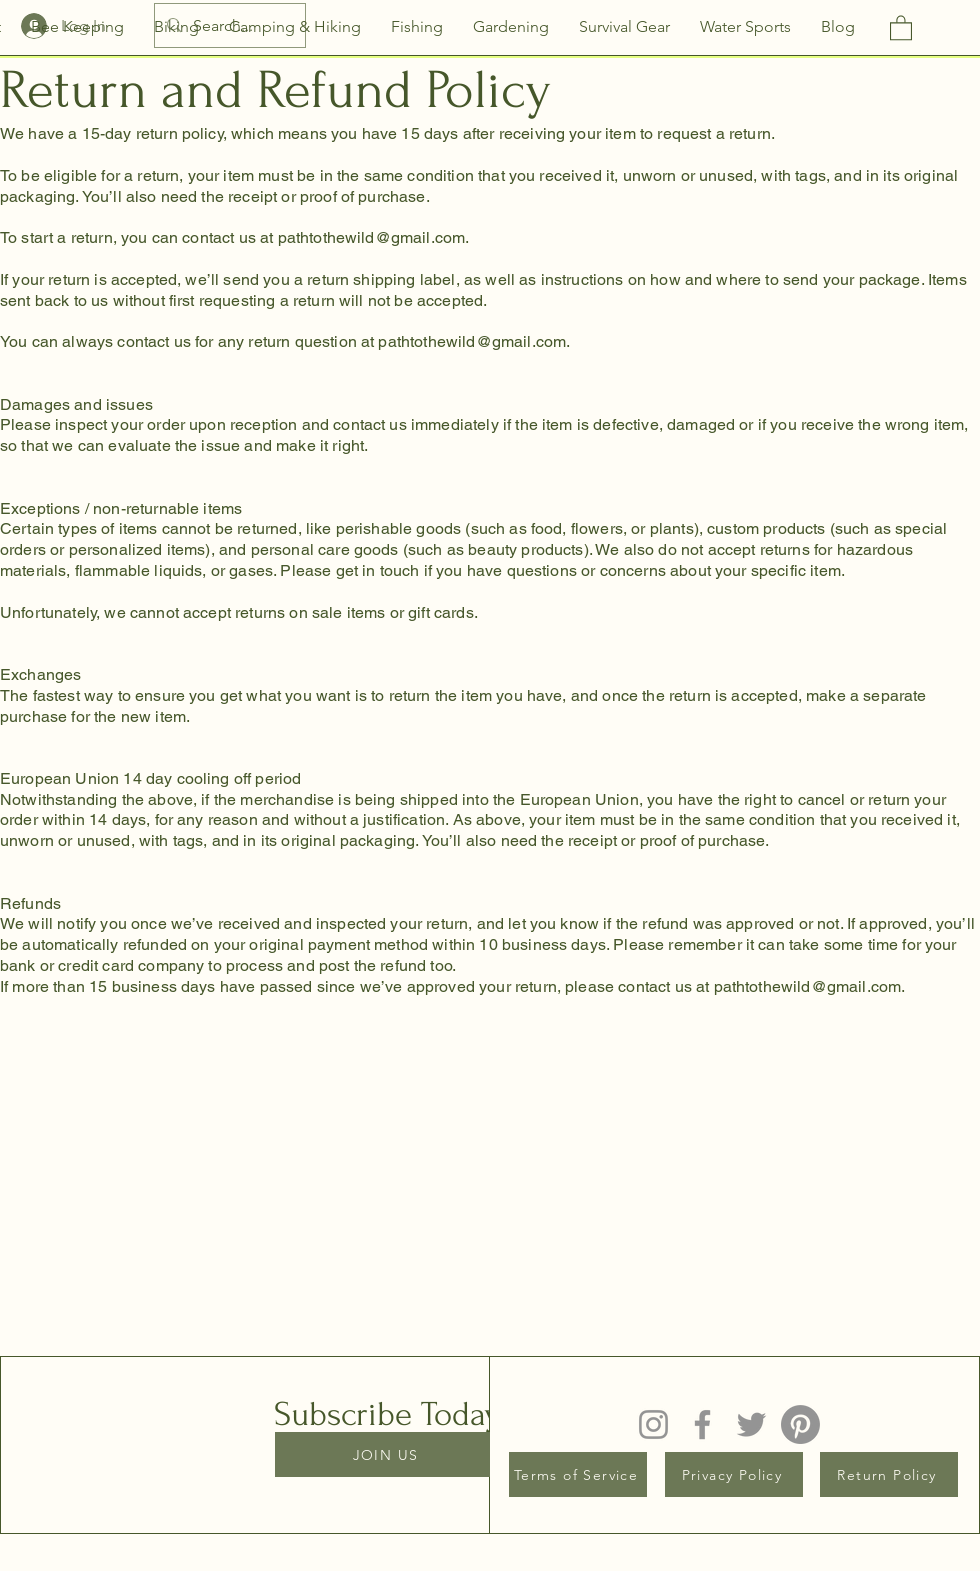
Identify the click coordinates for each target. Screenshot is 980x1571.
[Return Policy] (889, 1474)
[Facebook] (702, 1424)
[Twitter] (751, 1424)
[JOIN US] (387, 1454)
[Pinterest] (800, 1424)
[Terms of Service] (578, 1474)
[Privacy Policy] (734, 1474)
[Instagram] (653, 1424)
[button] (901, 27)
